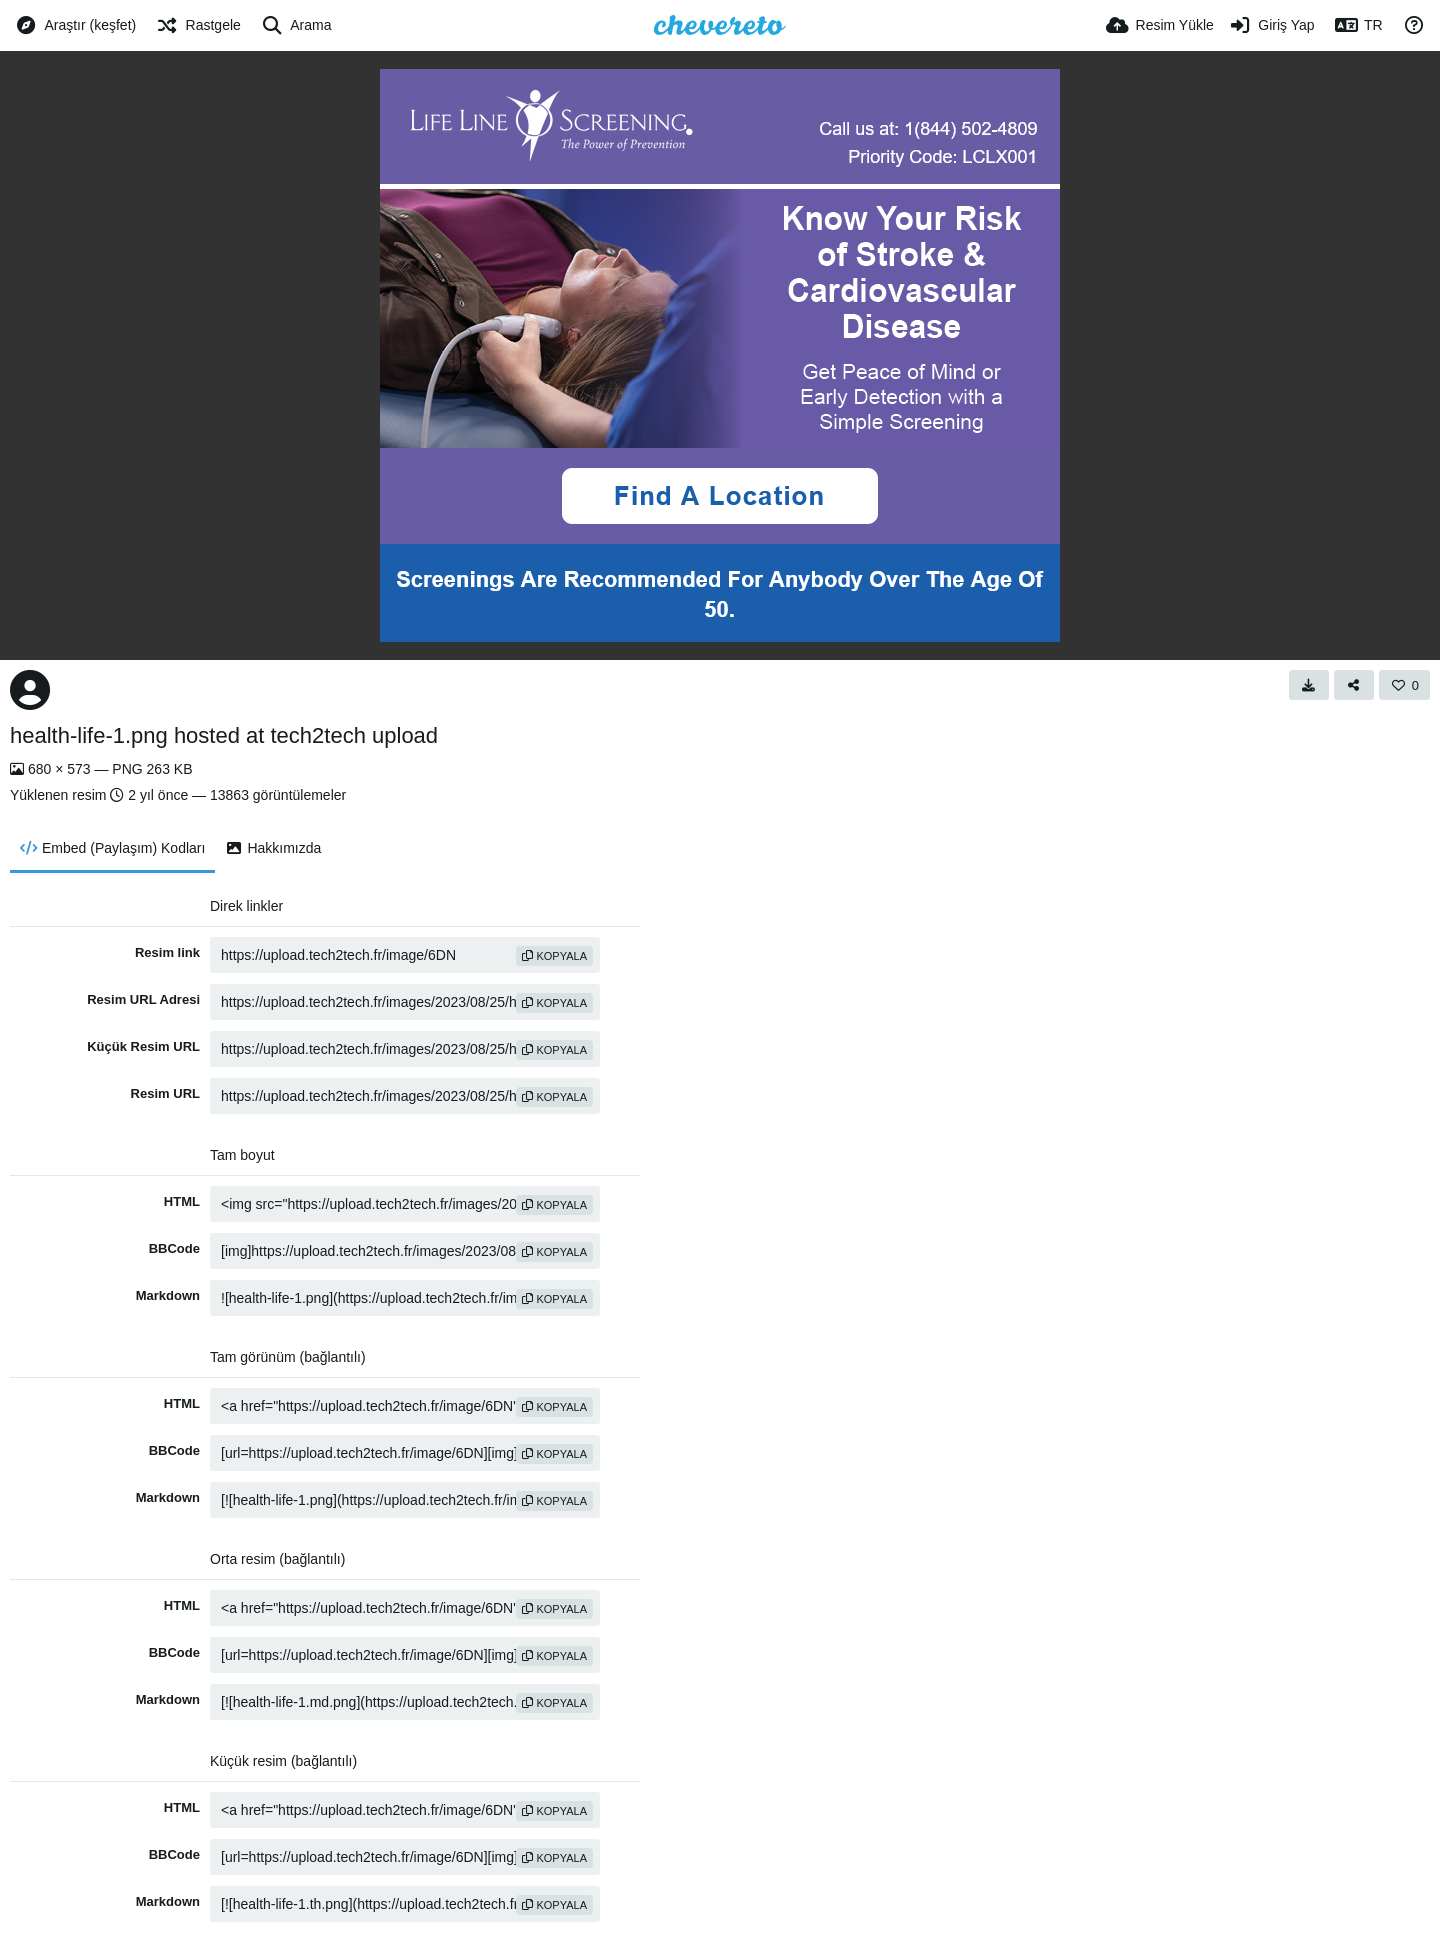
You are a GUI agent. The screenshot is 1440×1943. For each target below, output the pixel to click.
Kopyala (554, 956)
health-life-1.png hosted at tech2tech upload (224, 735)
